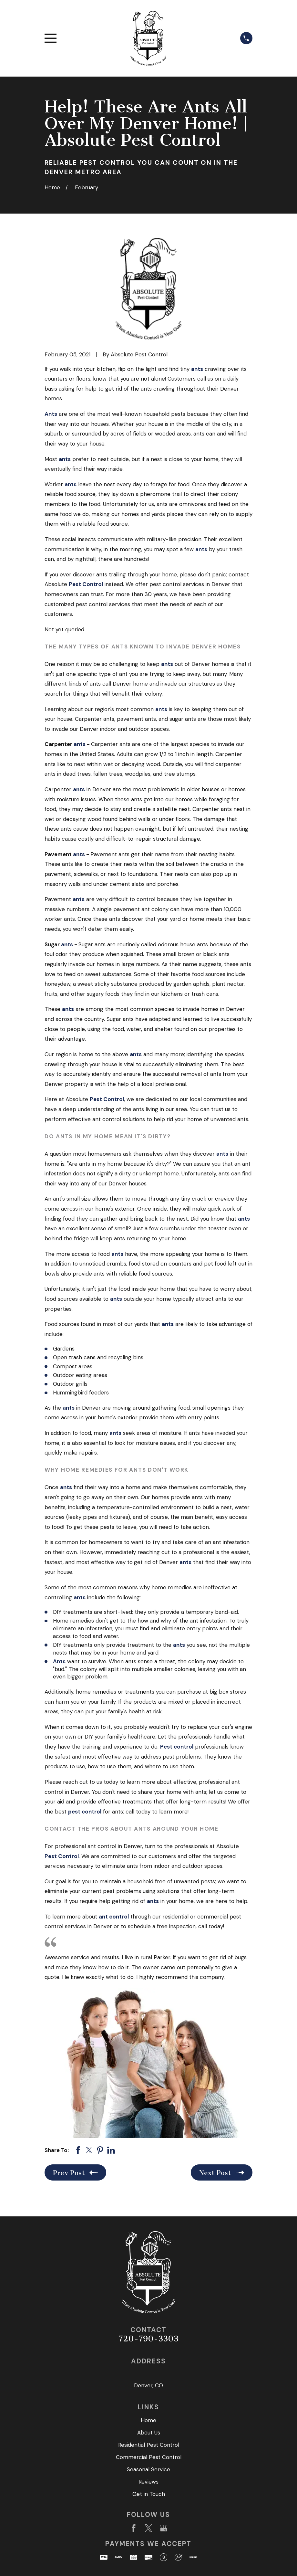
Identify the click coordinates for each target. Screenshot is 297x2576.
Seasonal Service (148, 2469)
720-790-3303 (148, 2338)
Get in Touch (148, 2493)
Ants (51, 413)
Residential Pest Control (148, 2444)
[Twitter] (148, 2528)
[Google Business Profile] (164, 2528)
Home (148, 2420)
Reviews (148, 2481)
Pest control (176, 1746)
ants (197, 369)
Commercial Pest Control (148, 2457)
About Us (148, 2432)
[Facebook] (134, 2528)
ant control (114, 1916)
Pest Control (86, 584)
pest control (84, 1811)
